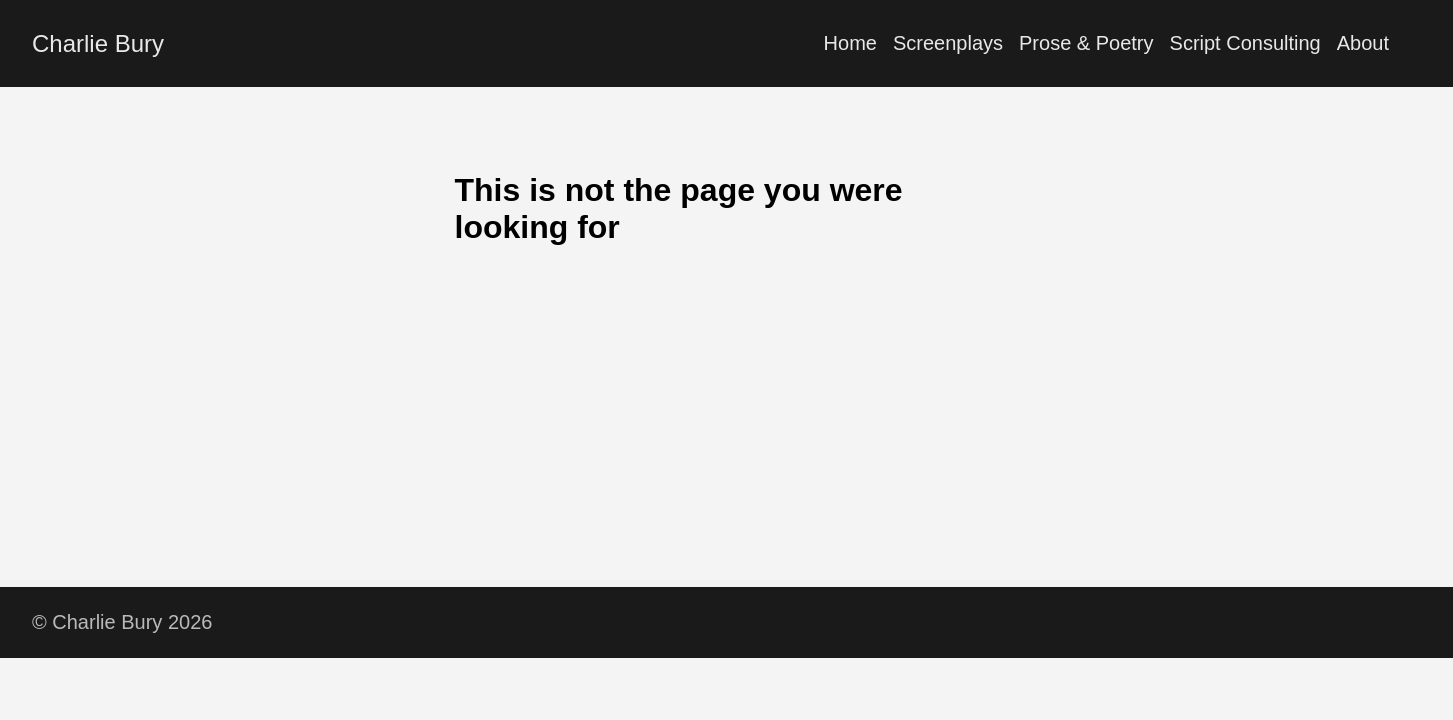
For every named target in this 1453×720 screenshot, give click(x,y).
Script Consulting (1245, 43)
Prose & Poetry (1086, 43)
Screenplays (948, 43)
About (1363, 43)
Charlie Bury (98, 43)
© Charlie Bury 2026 (122, 622)
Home (850, 43)
